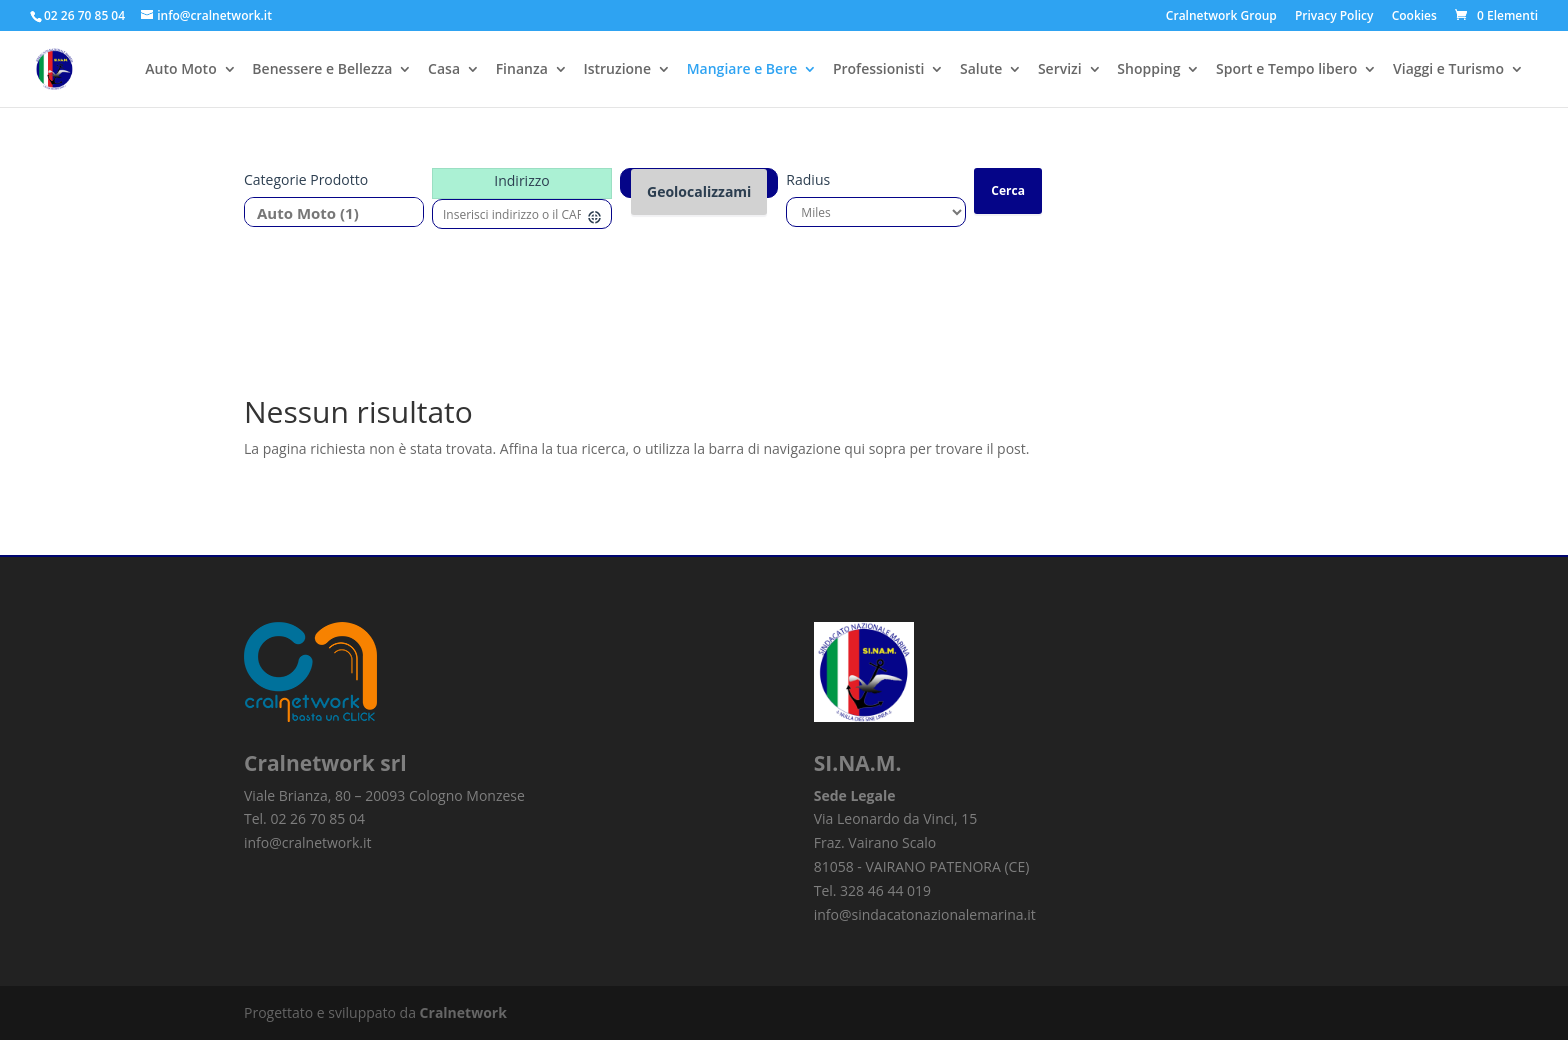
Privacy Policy (1334, 17)
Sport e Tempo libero (1286, 71)
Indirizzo (521, 180)
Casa (444, 71)
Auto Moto (180, 71)
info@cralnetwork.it (308, 842)
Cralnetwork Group (1221, 17)
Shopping (1148, 71)
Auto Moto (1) (326, 213)
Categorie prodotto (306, 179)
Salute (981, 71)
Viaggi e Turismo (1448, 71)
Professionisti (878, 71)
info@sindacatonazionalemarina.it (925, 914)
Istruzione (617, 71)
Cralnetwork (463, 1012)
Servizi (1060, 71)
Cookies (1414, 17)
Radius (808, 179)
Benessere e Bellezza (322, 71)
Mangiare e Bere (742, 71)
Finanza (522, 71)
